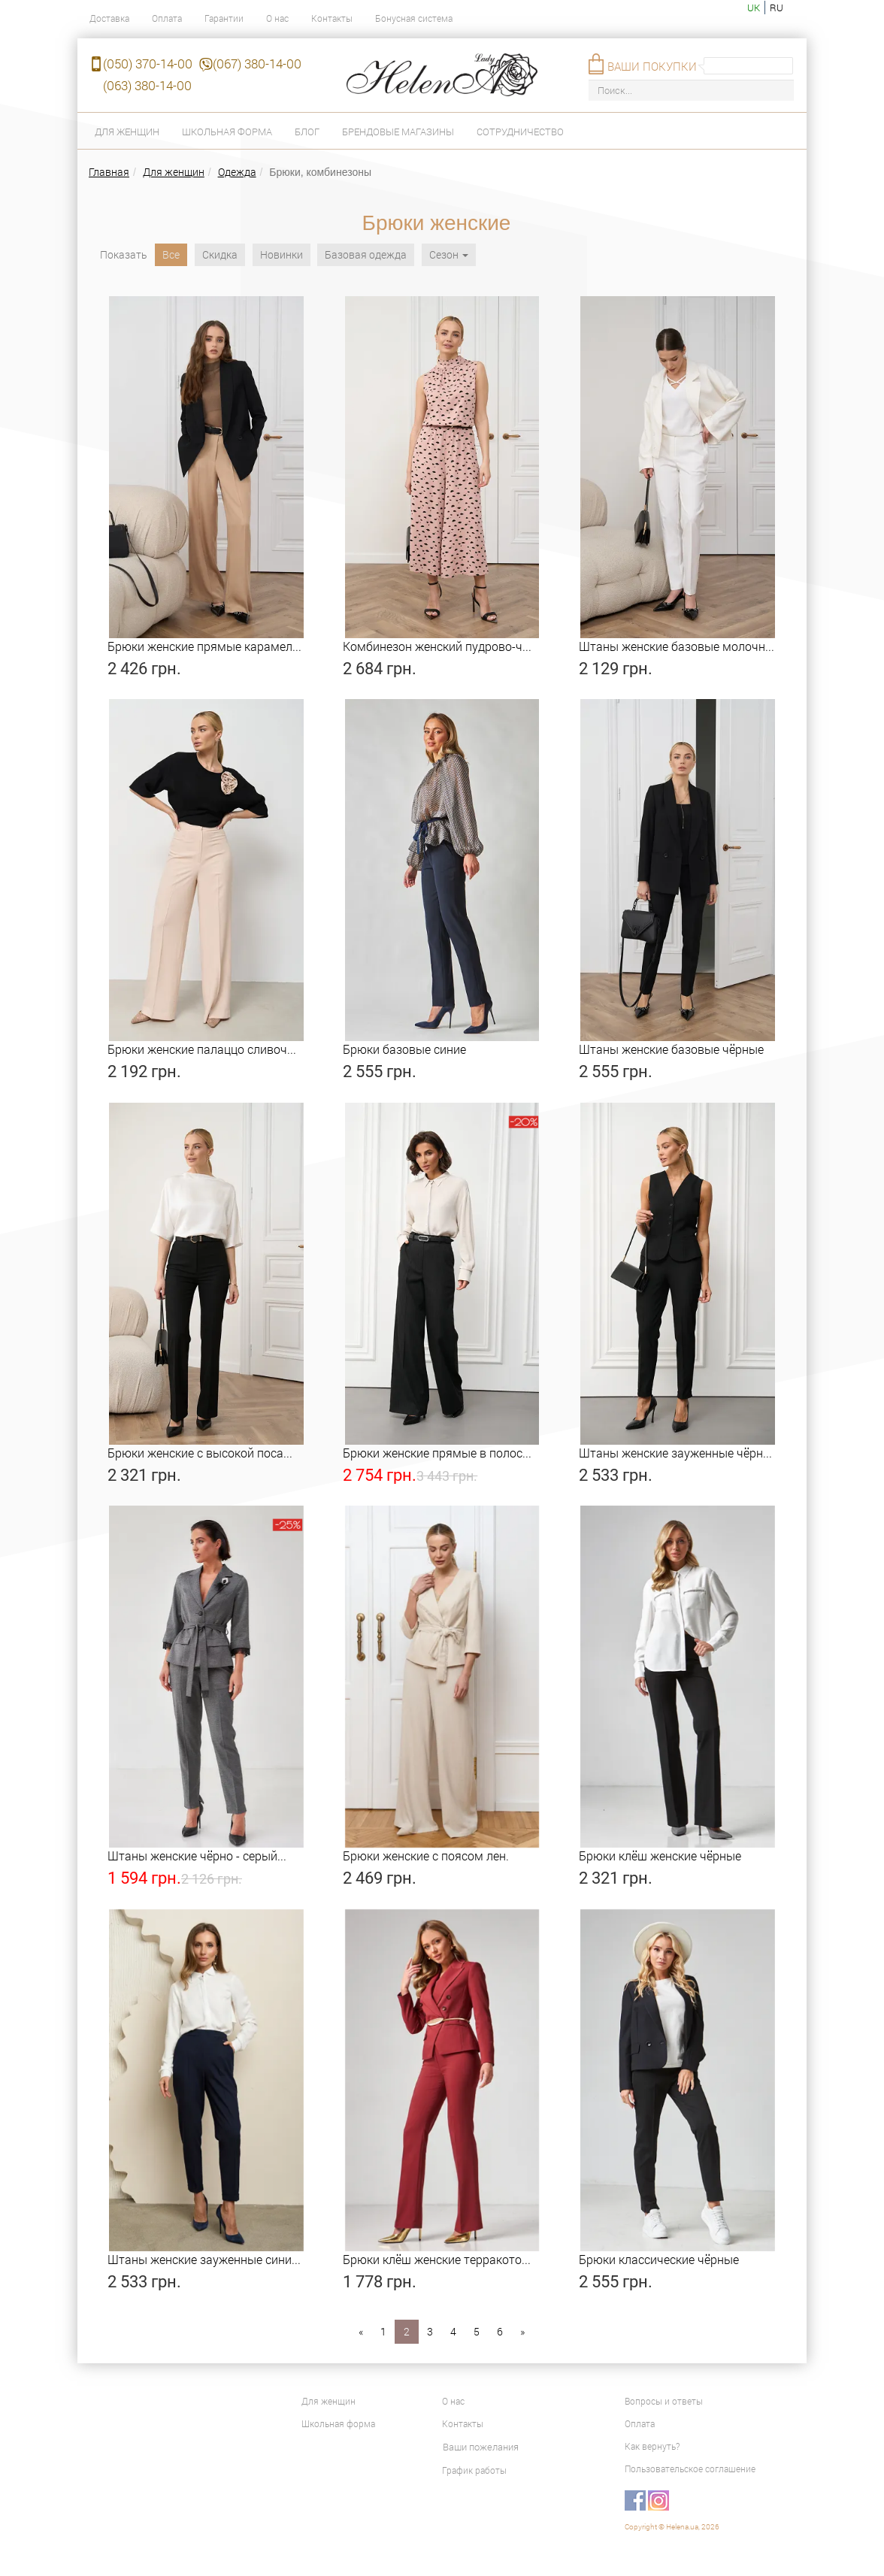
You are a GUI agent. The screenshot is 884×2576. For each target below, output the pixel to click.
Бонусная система (414, 18)
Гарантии (224, 18)
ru (776, 7)
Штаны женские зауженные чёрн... (675, 1453)
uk (753, 7)
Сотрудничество (520, 131)
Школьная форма (227, 131)
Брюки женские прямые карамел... (204, 646)
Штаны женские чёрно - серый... (196, 1855)
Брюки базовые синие (404, 1049)
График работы (474, 2470)
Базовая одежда (366, 254)
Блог (307, 131)
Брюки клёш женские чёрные (660, 1855)
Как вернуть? (652, 2446)
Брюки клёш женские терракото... (437, 2259)
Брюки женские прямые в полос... (437, 1453)
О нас (277, 18)
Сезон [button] (448, 254)
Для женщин (127, 131)
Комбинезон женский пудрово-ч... (437, 646)
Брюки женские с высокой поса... (199, 1453)
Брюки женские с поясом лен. (426, 1855)
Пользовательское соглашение (690, 2468)
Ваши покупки (652, 66)
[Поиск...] (691, 90)
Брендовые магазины (398, 131)
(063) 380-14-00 (147, 85)
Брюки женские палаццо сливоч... (201, 1049)
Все (171, 254)
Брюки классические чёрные (659, 2259)
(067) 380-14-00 (257, 63)
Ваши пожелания (481, 2446)
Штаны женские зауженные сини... (204, 2259)
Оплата (167, 18)
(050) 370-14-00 (147, 63)
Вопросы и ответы (664, 2401)
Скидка (220, 254)
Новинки (281, 254)
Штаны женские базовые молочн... (676, 646)
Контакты (332, 18)
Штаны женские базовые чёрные (671, 1049)
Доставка (109, 18)
